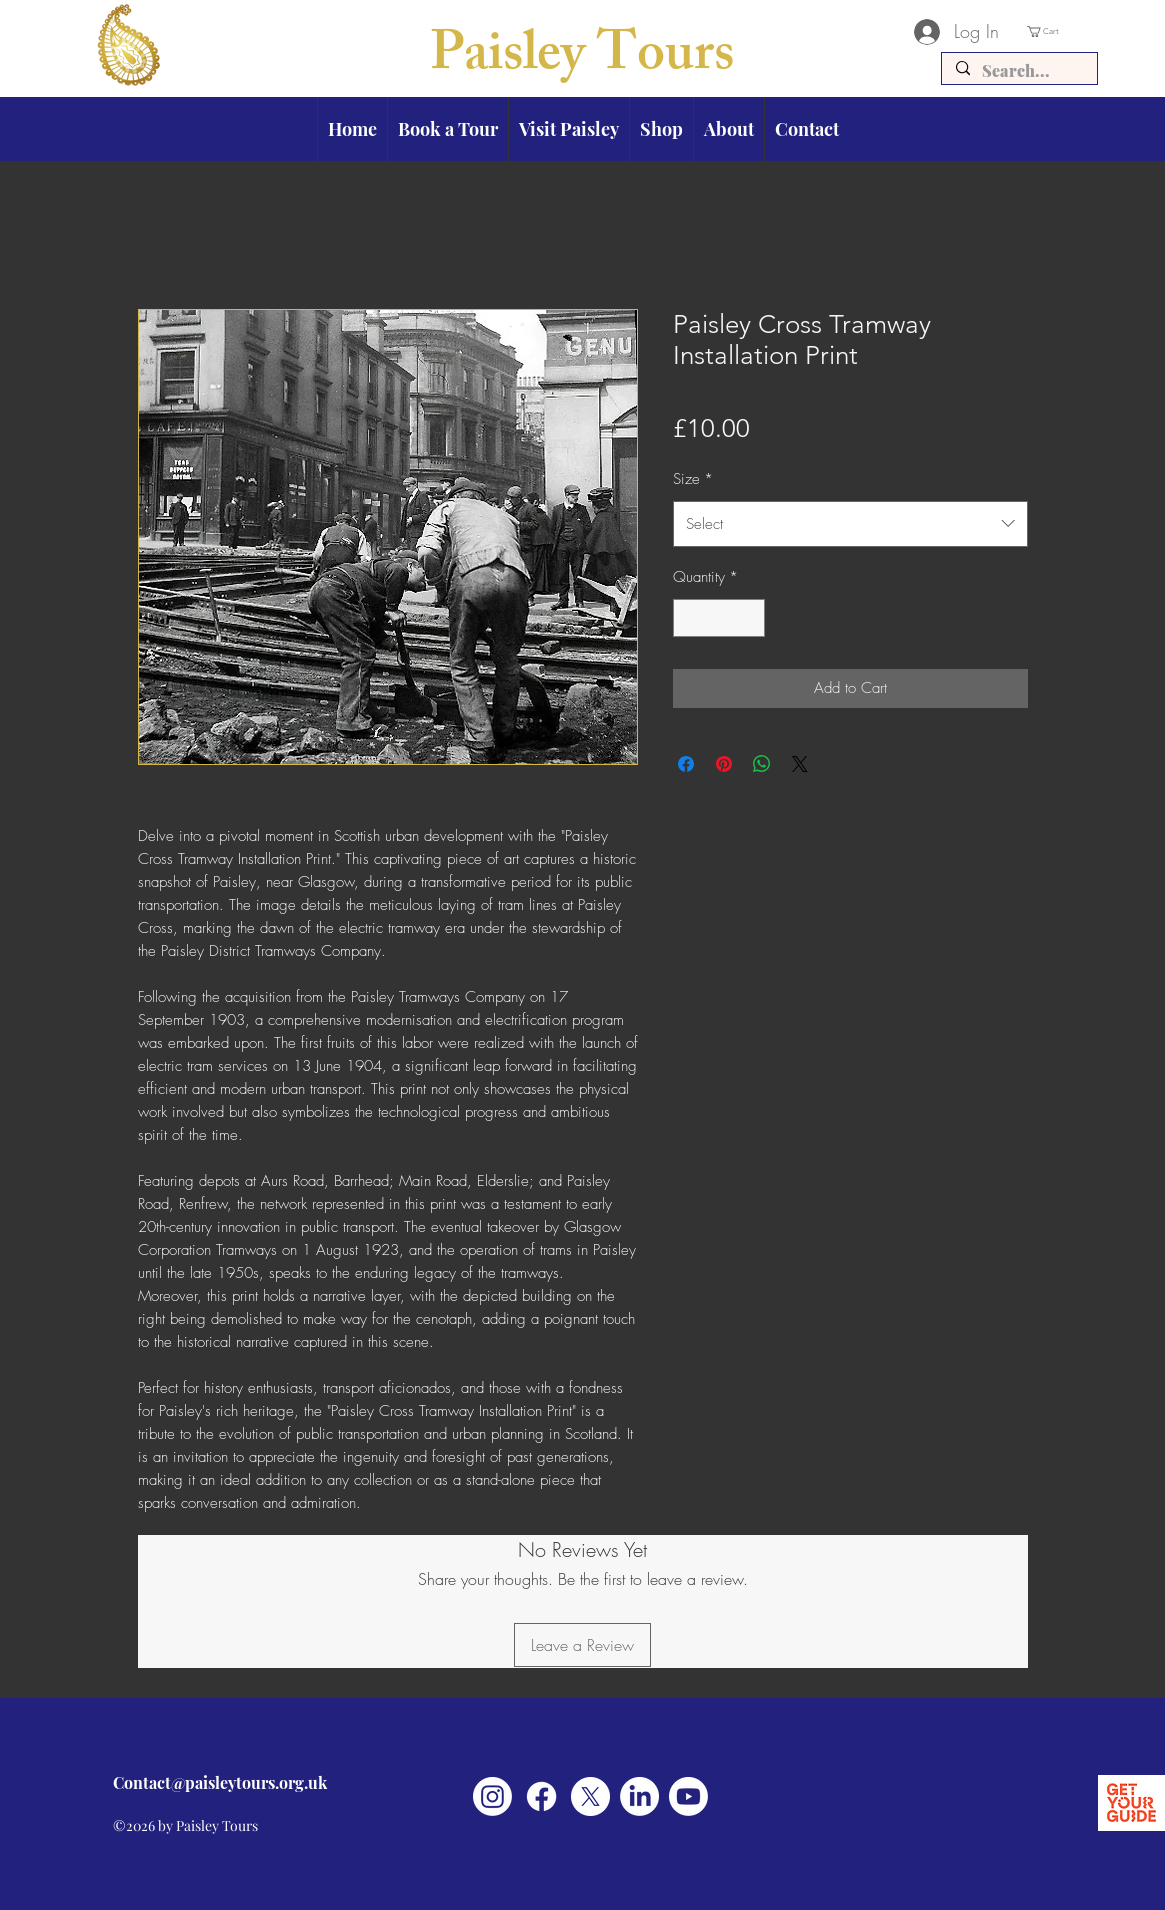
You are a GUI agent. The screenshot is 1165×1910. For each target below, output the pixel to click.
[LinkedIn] (639, 1796)
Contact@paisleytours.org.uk (220, 1782)
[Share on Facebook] (686, 764)
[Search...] (1018, 70)
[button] (1062, 31)
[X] (590, 1796)
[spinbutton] (718, 618)
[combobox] (850, 524)
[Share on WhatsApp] (762, 764)
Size (693, 479)
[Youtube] (688, 1796)
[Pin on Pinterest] (724, 764)
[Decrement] (689, 618)
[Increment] (748, 618)
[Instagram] (492, 1796)
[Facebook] (541, 1796)
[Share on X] (800, 764)
